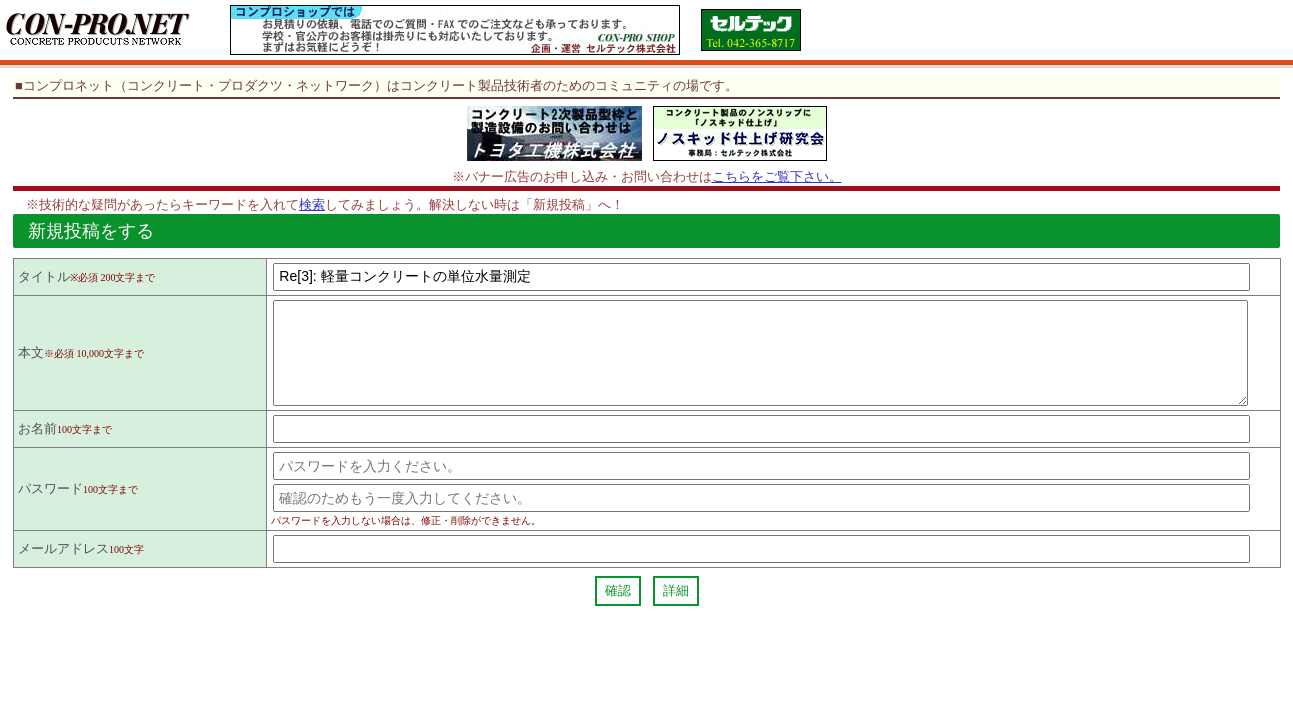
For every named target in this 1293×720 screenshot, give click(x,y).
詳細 (676, 608)
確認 (618, 608)
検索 (312, 204)
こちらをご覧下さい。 (777, 176)
